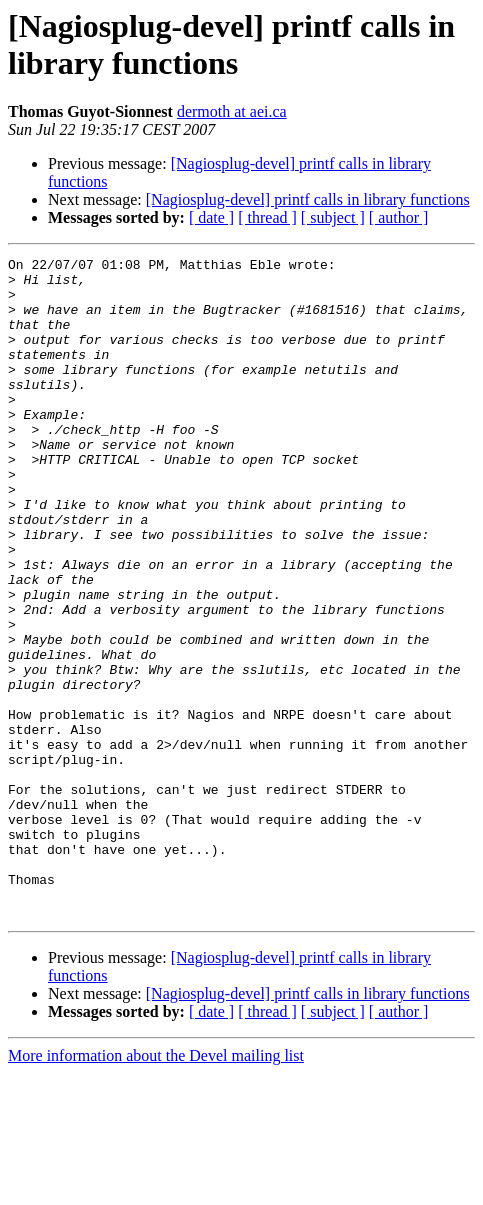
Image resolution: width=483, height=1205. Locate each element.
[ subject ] (333, 217)
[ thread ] (267, 217)
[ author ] (399, 217)
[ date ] (211, 217)
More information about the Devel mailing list (156, 1187)
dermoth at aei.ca (232, 111)
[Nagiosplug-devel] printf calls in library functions (308, 199)
